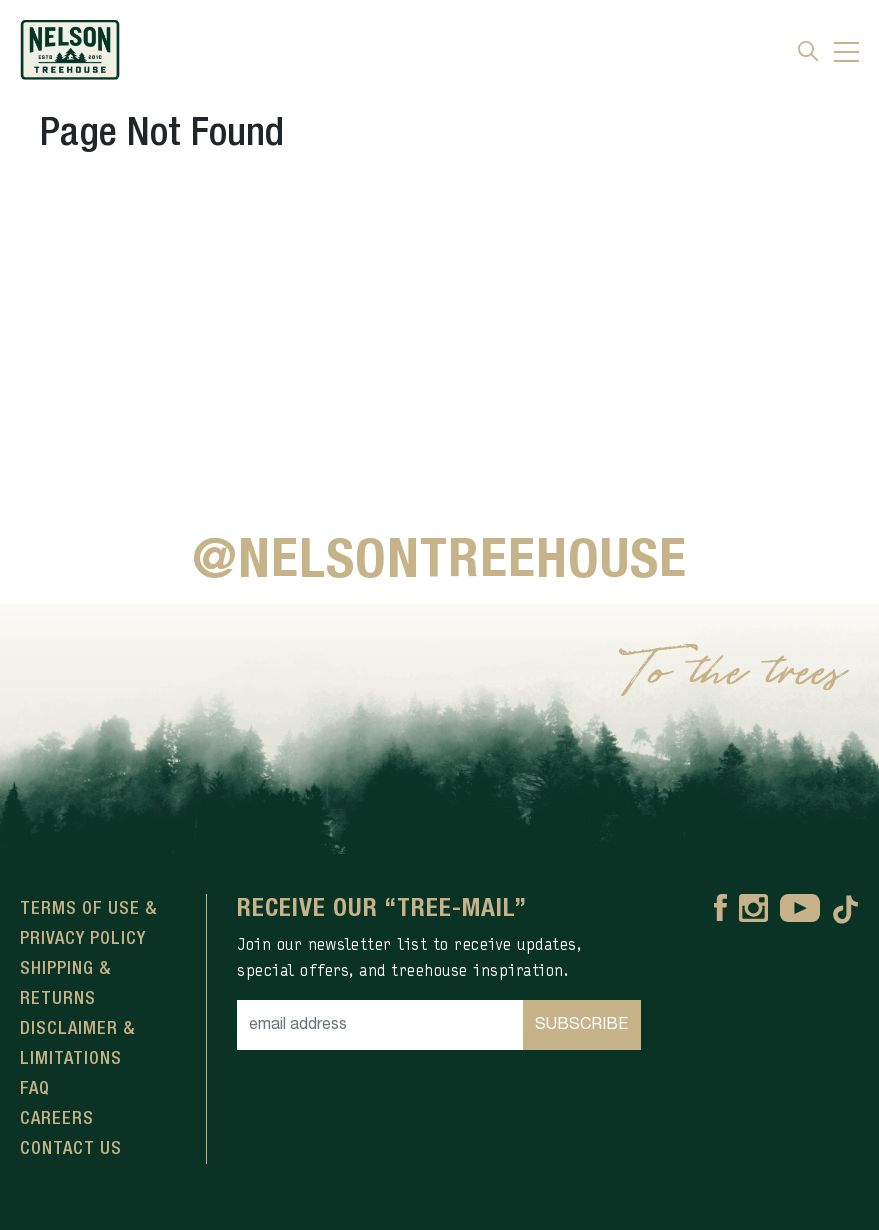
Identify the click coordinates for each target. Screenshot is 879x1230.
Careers (57, 1119)
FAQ (35, 1089)
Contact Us (71, 1149)
